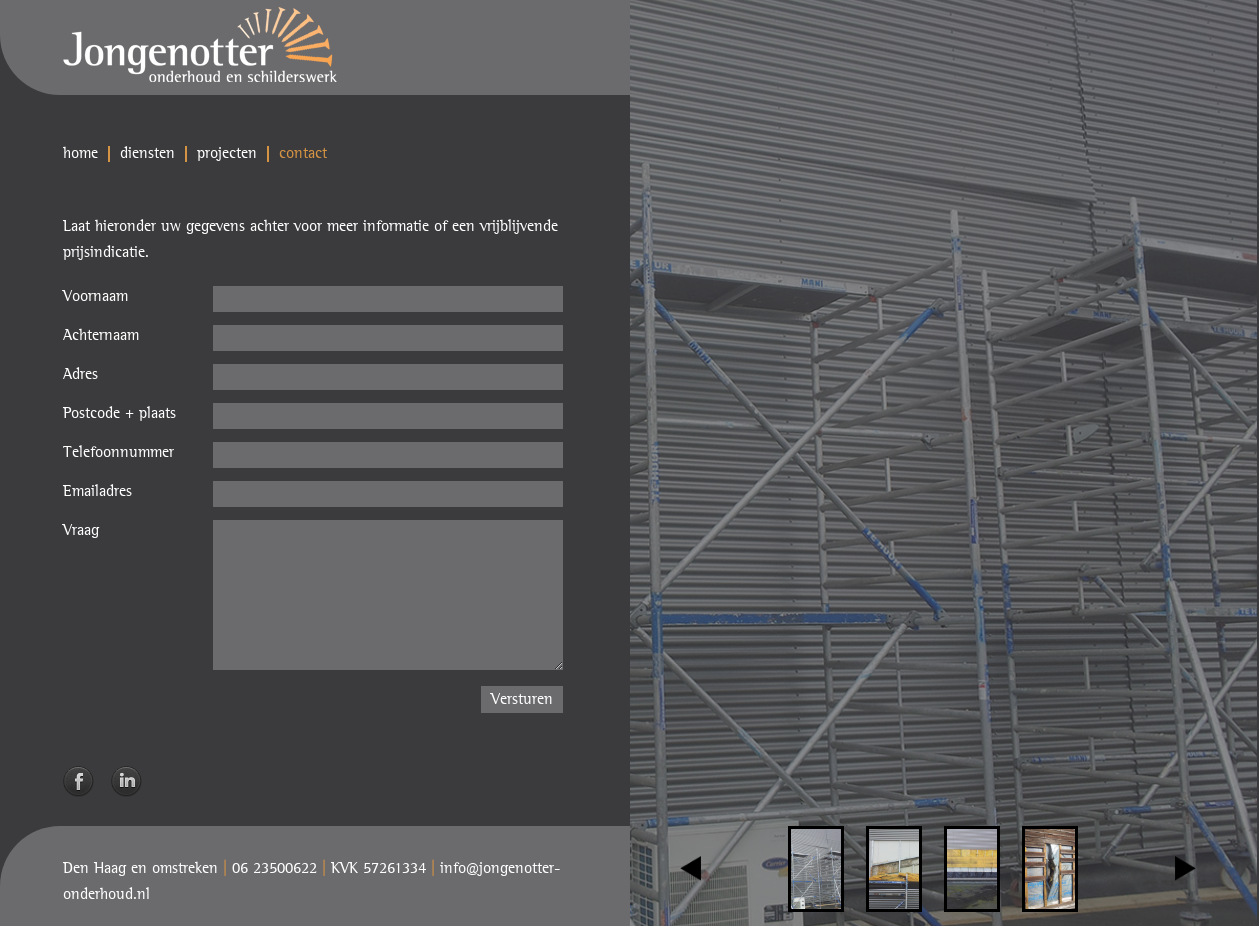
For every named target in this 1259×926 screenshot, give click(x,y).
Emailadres (97, 492)
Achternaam (101, 336)
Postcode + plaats (119, 414)
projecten (227, 154)
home (80, 154)
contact (303, 154)
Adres (80, 375)
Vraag (81, 531)
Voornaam (95, 297)
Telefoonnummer (118, 453)
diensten (147, 154)
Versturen (522, 700)
